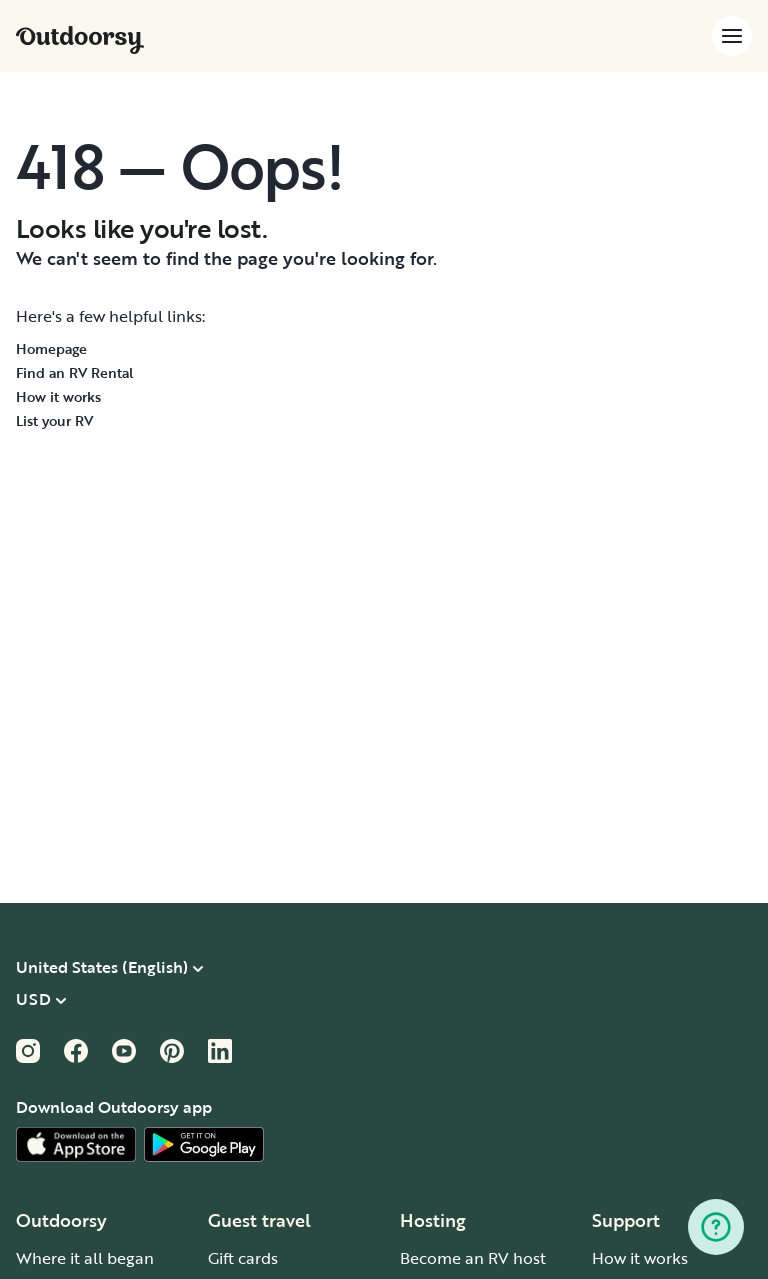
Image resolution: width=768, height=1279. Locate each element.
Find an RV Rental (75, 372)
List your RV (54, 420)
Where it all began (85, 1258)
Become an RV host (473, 1258)
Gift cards (243, 1258)
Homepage (51, 348)
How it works (58, 396)
